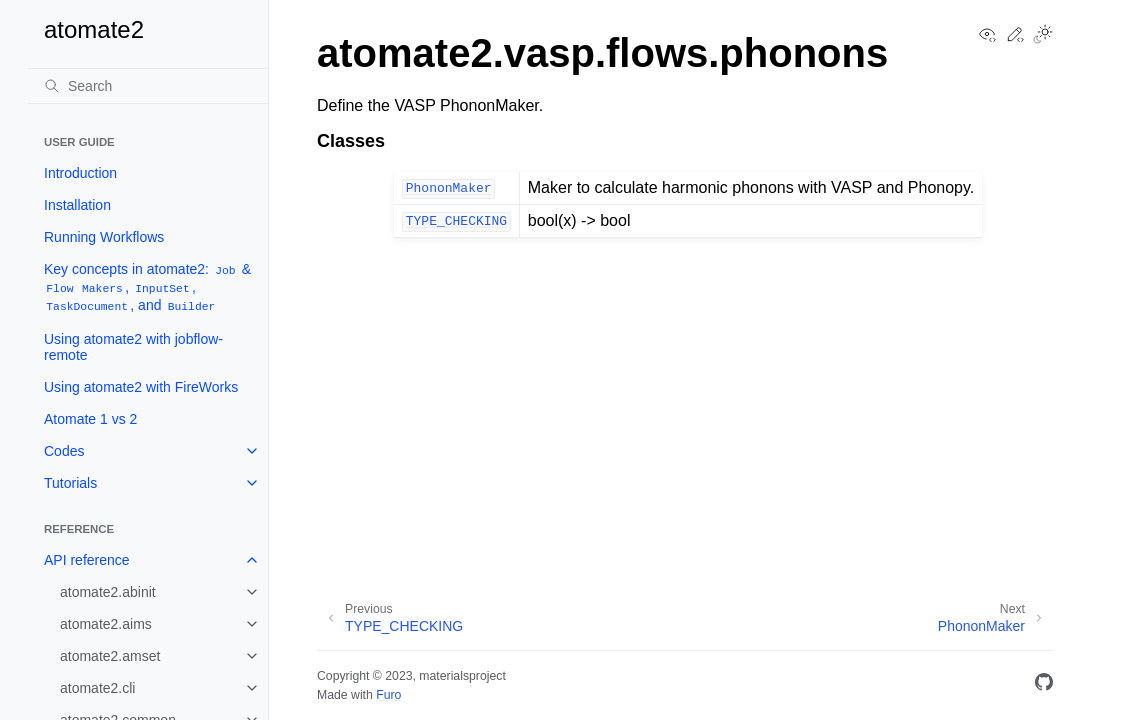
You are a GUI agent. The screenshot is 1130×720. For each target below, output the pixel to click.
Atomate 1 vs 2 (90, 419)
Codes (64, 451)
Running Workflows (104, 237)
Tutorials (70, 483)
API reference (87, 560)
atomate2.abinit (108, 592)
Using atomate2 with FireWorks (141, 387)
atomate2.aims (106, 624)
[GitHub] (1044, 685)
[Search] (148, 86)
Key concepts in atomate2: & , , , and (147, 287)
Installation (77, 205)
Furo (388, 695)
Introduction (80, 173)
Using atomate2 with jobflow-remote (133, 347)
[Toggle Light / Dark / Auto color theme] (1043, 36)
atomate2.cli (97, 688)
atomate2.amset (110, 656)
